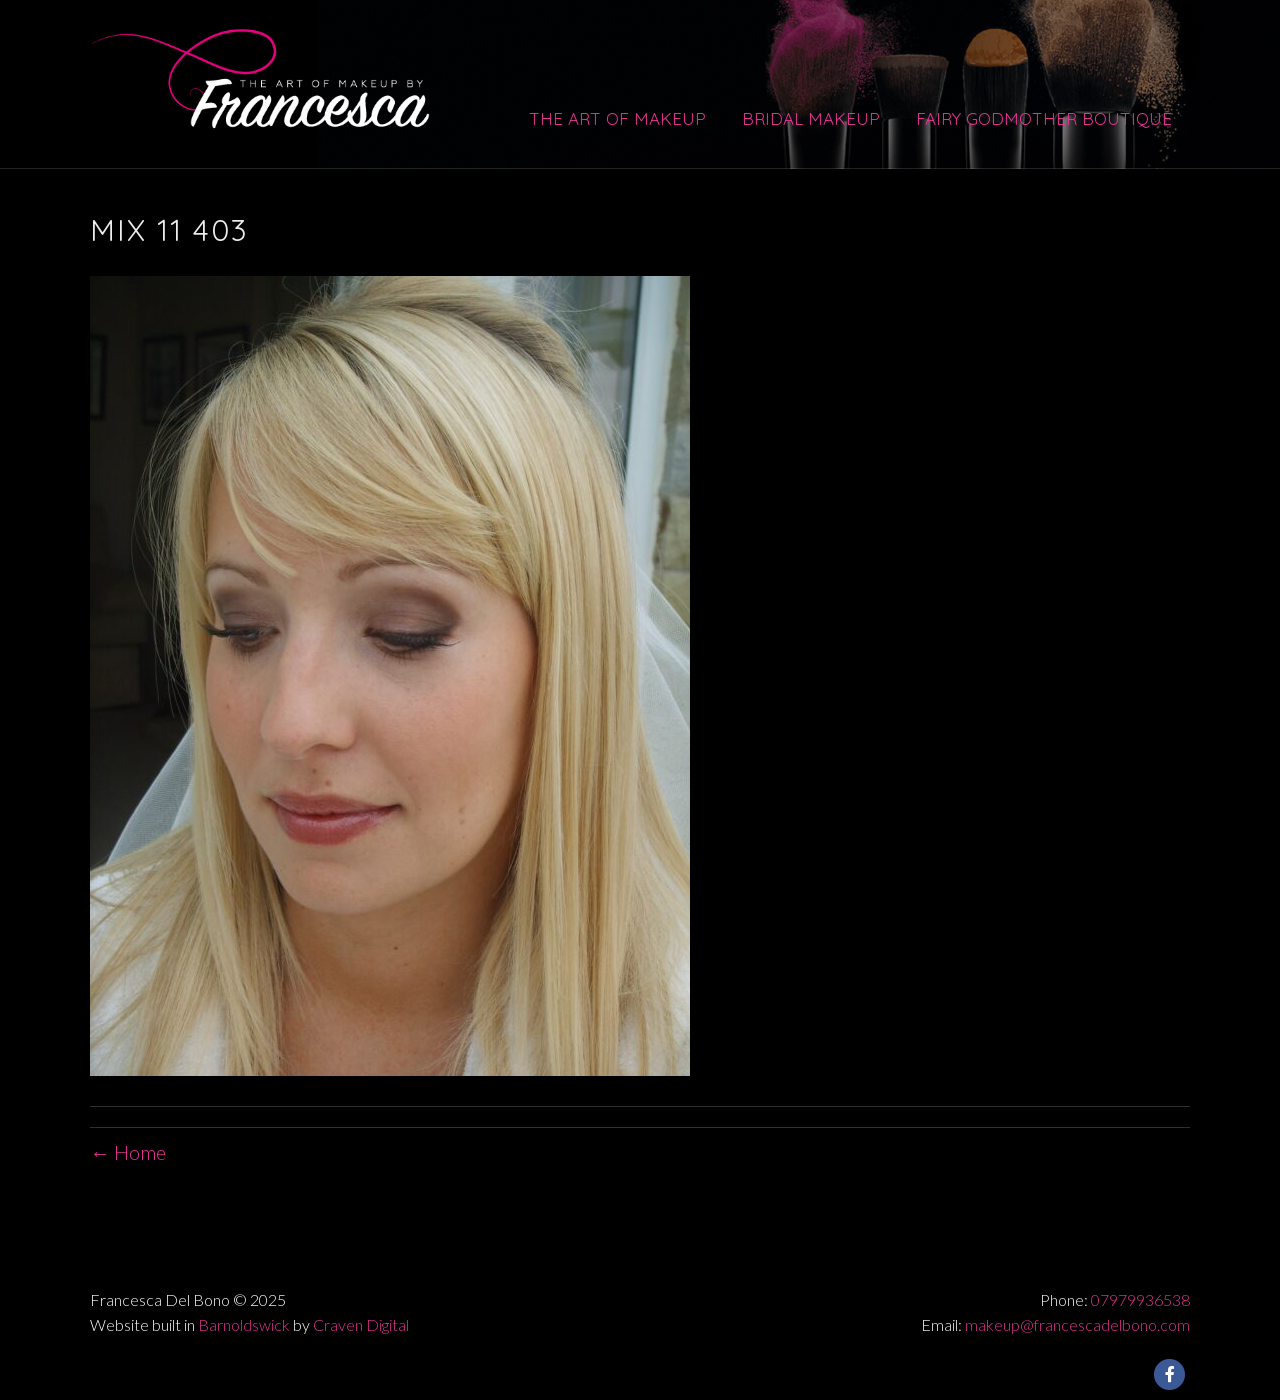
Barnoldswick (244, 1324)
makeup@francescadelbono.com (1077, 1324)
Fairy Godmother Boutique (1044, 118)
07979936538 (1140, 1299)
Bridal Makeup (811, 118)
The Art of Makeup (617, 118)
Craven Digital (361, 1324)
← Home (128, 1152)
